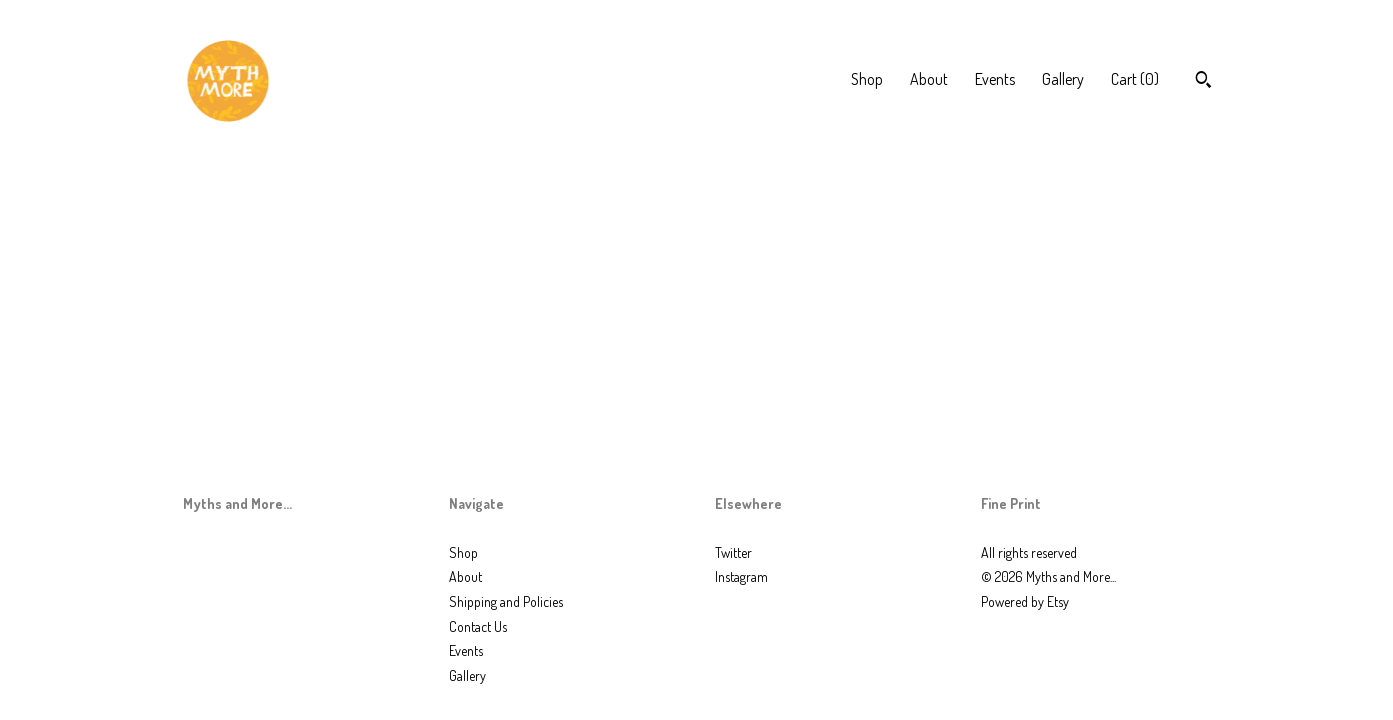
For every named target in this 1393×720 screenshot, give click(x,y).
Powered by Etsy (1025, 601)
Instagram (741, 576)
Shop (867, 79)
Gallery (1063, 79)
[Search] (1203, 82)
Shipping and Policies (506, 601)
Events (995, 79)
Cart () (1135, 79)
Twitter (733, 552)
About (929, 79)
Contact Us (478, 626)
